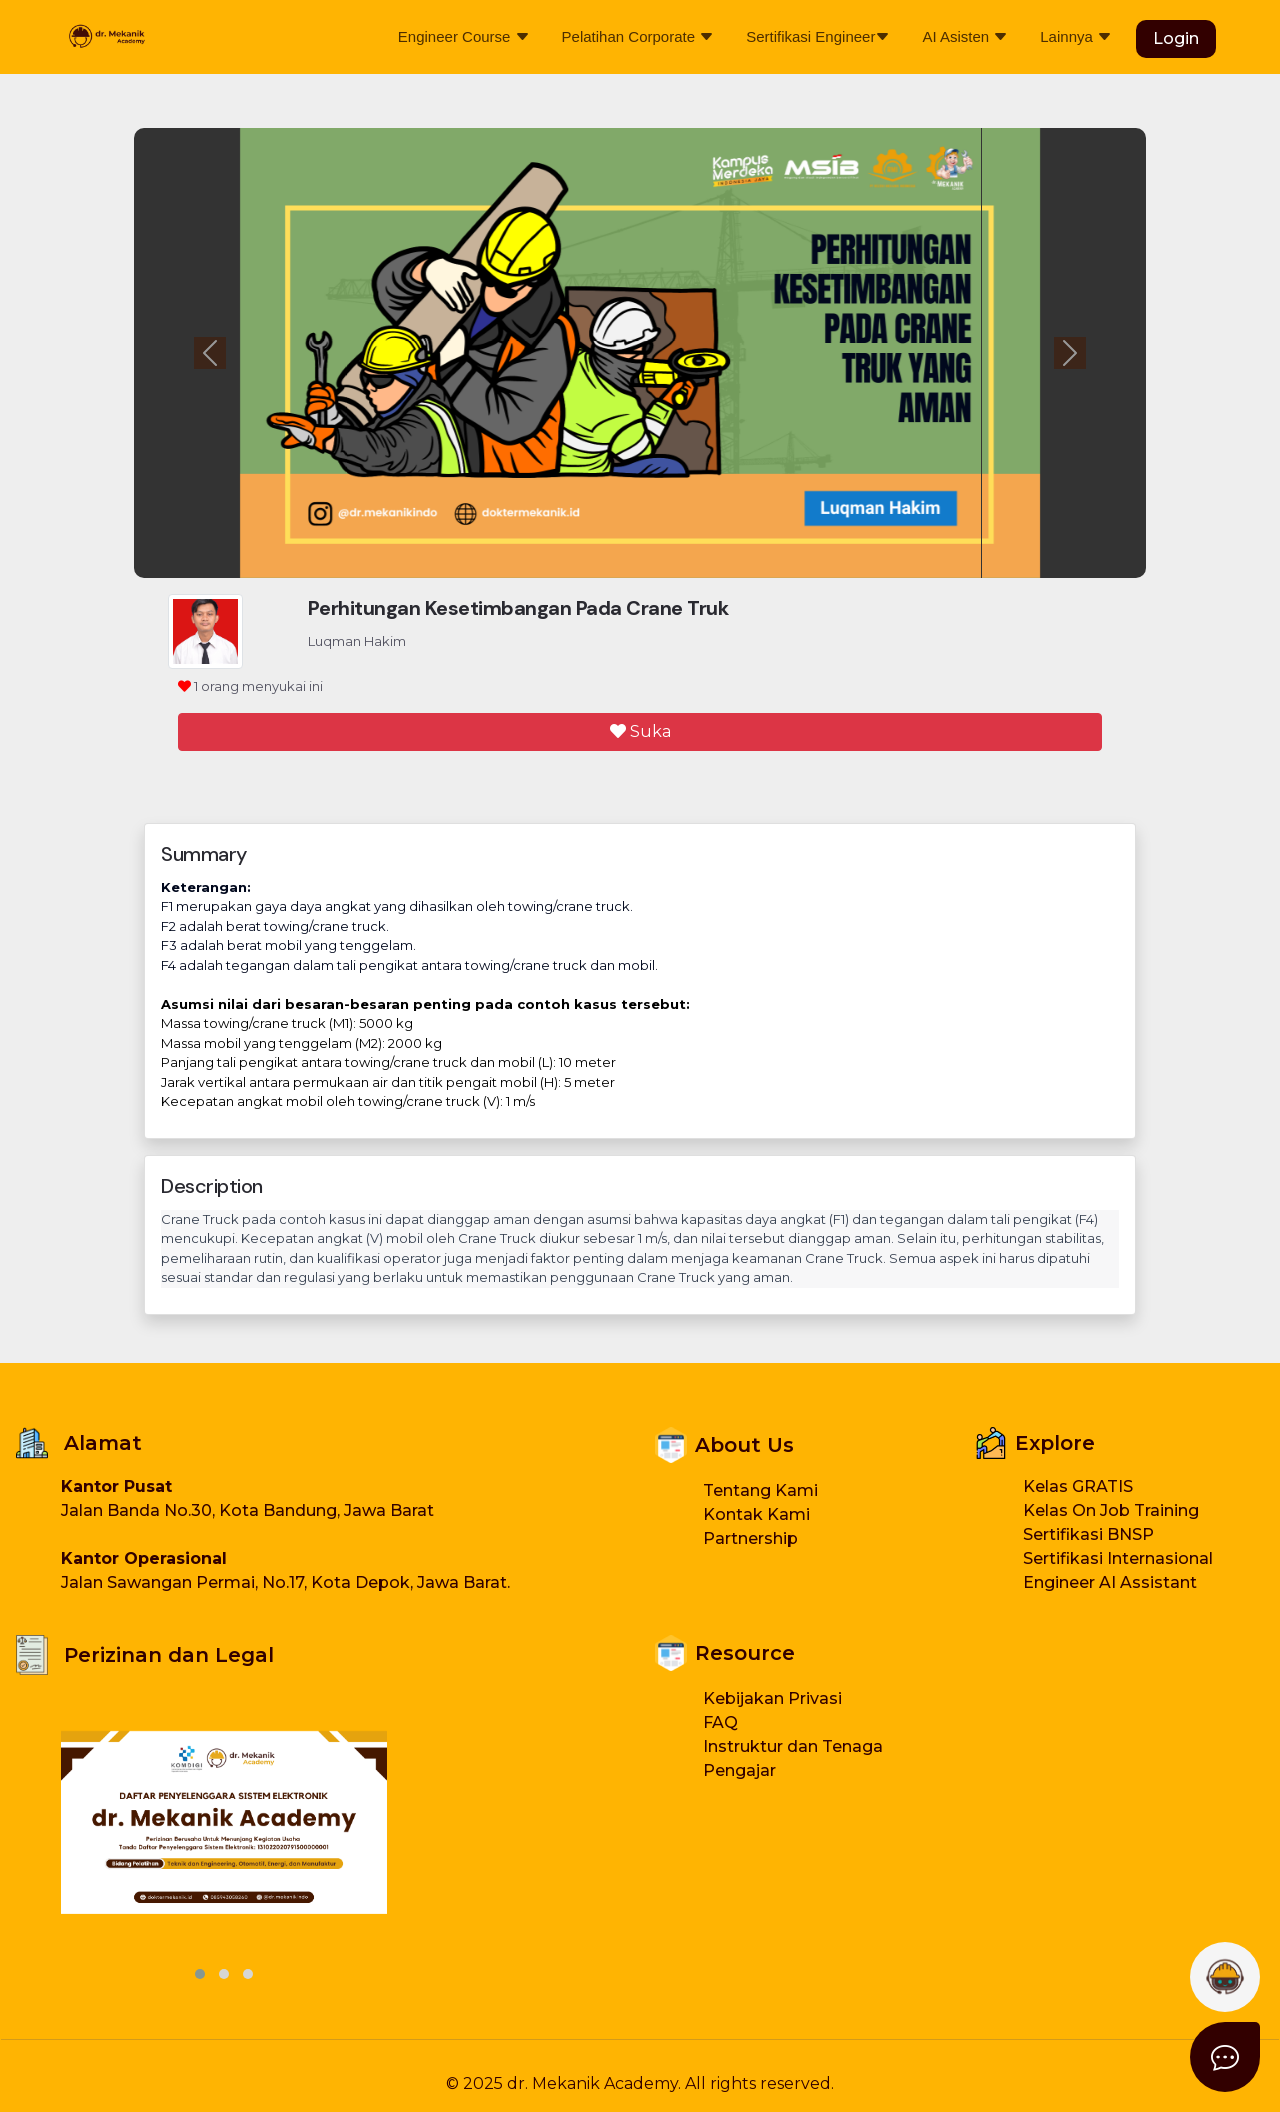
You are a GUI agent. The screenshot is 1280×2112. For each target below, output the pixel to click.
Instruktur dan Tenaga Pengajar (793, 1758)
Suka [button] (640, 731)
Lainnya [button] (1076, 36)
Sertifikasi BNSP (1088, 1534)
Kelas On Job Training (1111, 1510)
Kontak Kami (756, 1514)
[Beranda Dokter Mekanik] (106, 37)
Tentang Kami (760, 1490)
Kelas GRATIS (1078, 1486)
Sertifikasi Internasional (1118, 1558)
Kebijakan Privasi (772, 1698)
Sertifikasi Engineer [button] (818, 36)
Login (1176, 38)
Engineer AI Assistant (1110, 1582)
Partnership (750, 1538)
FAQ (720, 1722)
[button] (1225, 2057)
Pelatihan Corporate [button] (638, 36)
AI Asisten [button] (965, 36)
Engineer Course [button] (464, 36)
